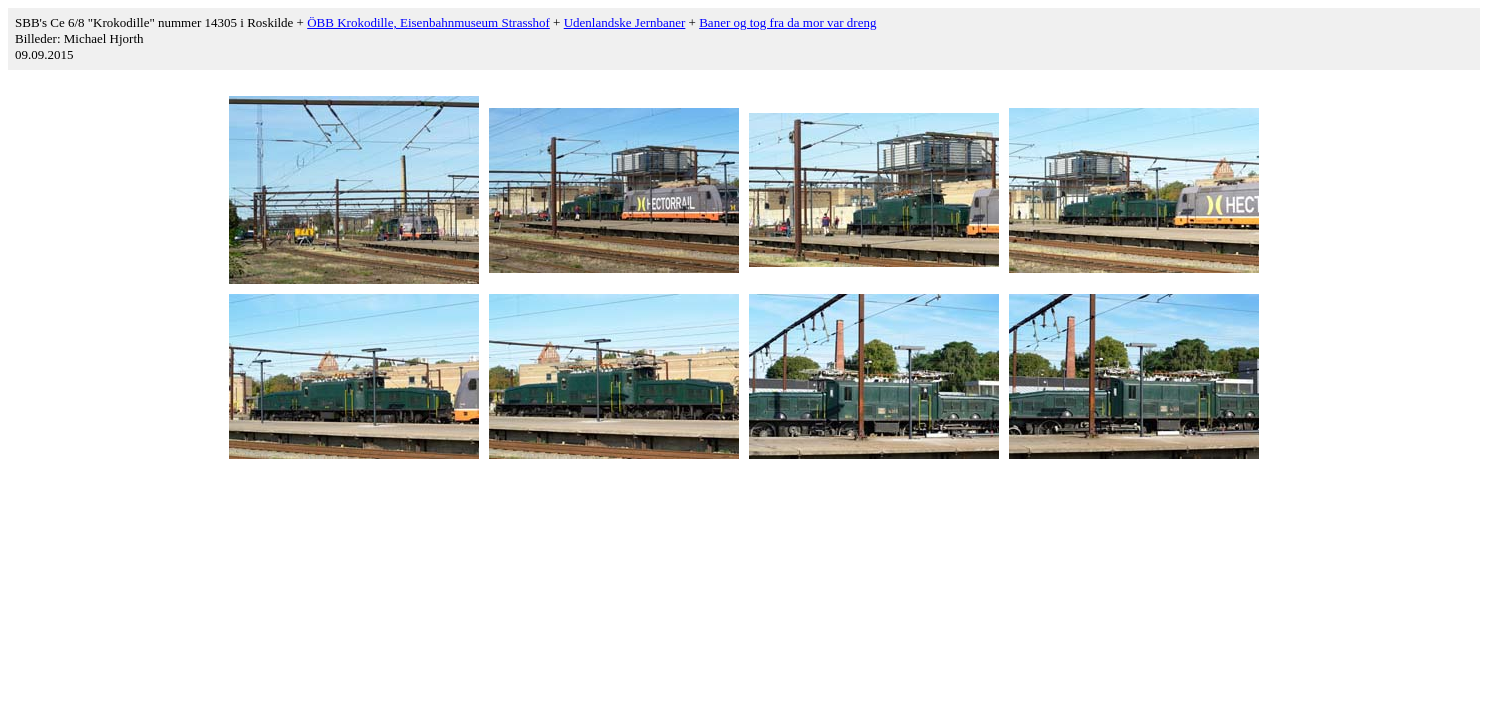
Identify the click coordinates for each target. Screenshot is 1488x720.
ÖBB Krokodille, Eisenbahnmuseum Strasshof (428, 22)
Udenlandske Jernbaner (625, 22)
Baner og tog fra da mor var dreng (787, 22)
